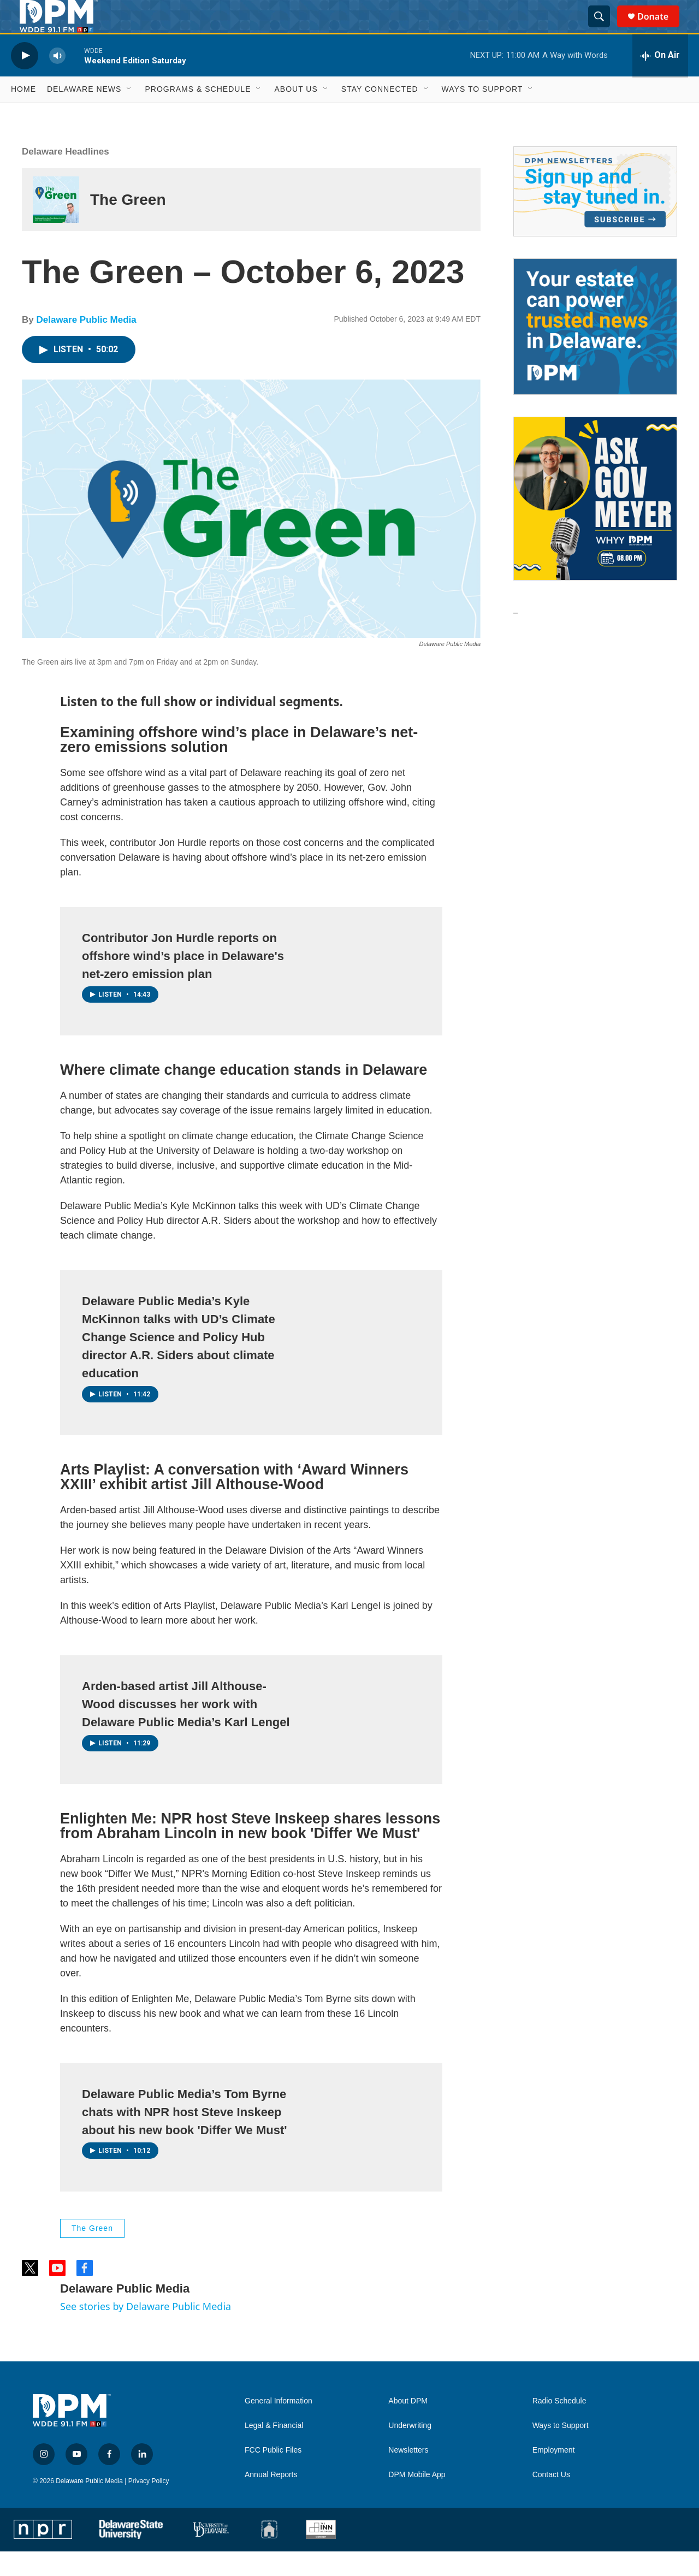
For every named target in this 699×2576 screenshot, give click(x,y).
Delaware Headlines (65, 176)
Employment (553, 2475)
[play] (24, 80)
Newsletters (408, 2475)
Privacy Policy (148, 2505)
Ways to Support (482, 113)
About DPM (408, 2425)
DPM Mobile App (416, 2499)
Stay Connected (379, 113)
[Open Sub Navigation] (129, 113)
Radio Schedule (559, 2425)
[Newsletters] (595, 215)
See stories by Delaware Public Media (145, 2330)
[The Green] (56, 224)
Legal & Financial (274, 2450)
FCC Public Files (273, 2475)
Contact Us (551, 2499)
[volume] (57, 80)
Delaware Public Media (86, 344)
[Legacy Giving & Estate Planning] (595, 351)
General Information (278, 2425)
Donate (659, 28)
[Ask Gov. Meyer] (595, 523)
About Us (295, 113)
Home (23, 113)
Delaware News (84, 113)
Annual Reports (271, 2499)
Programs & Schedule (198, 113)
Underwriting (409, 2450)
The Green (127, 224)
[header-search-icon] (604, 29)
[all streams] (660, 80)
